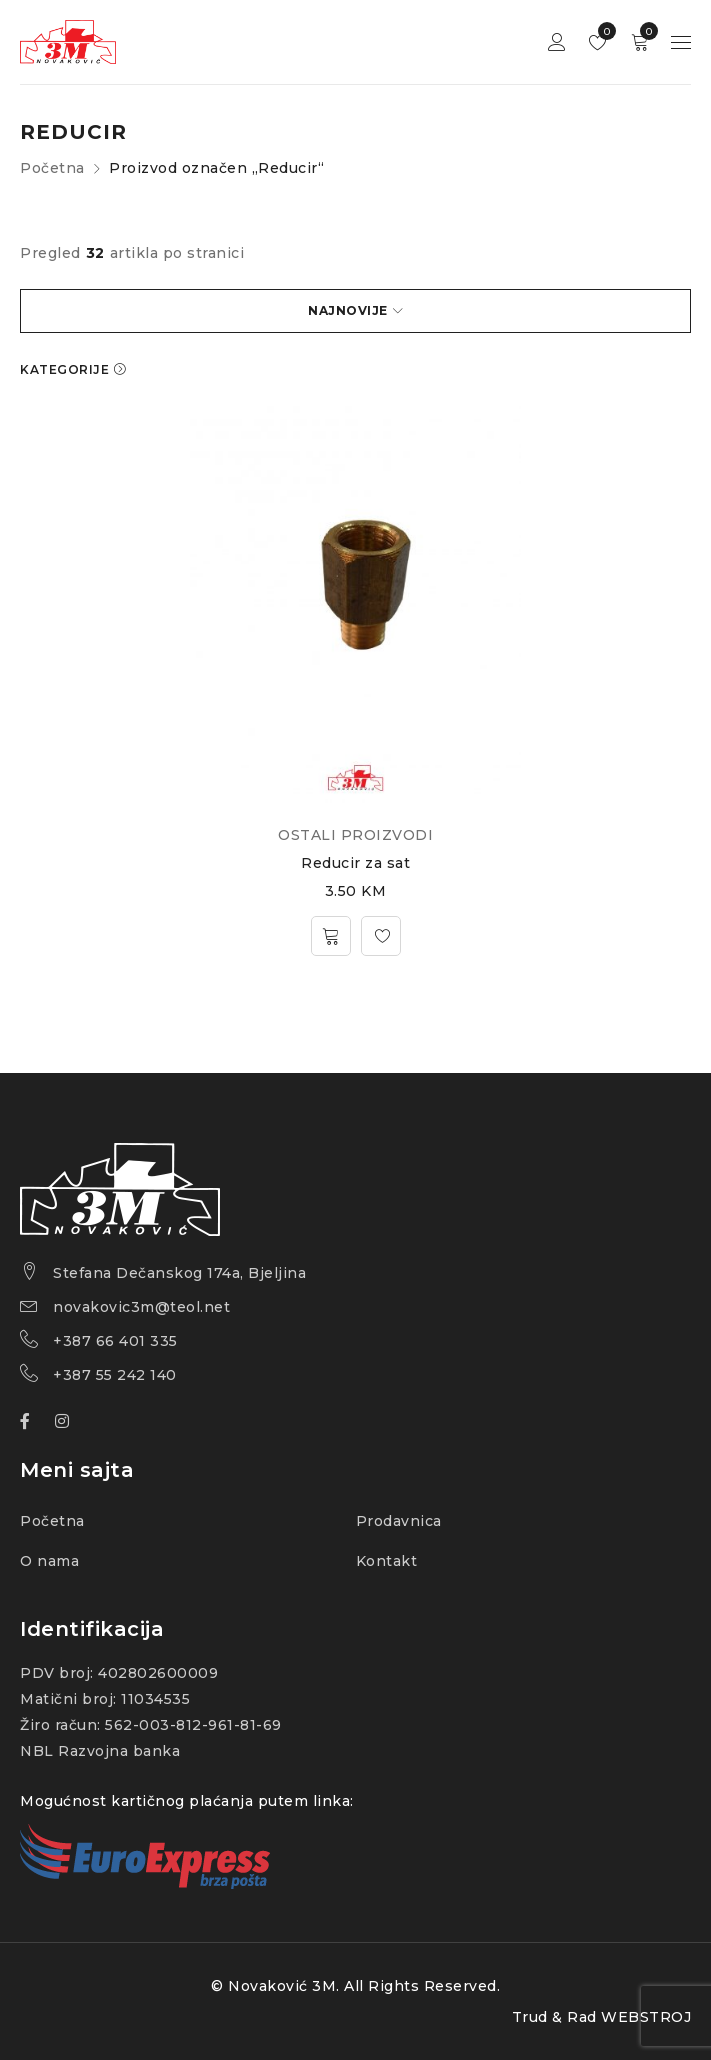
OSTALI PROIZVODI (355, 835)
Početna (52, 168)
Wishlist (602, 31)
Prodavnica (399, 1521)
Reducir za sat (355, 863)
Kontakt (387, 1561)
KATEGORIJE (64, 369)
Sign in (557, 42)
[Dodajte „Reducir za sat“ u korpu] (331, 936)
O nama (49, 1561)
